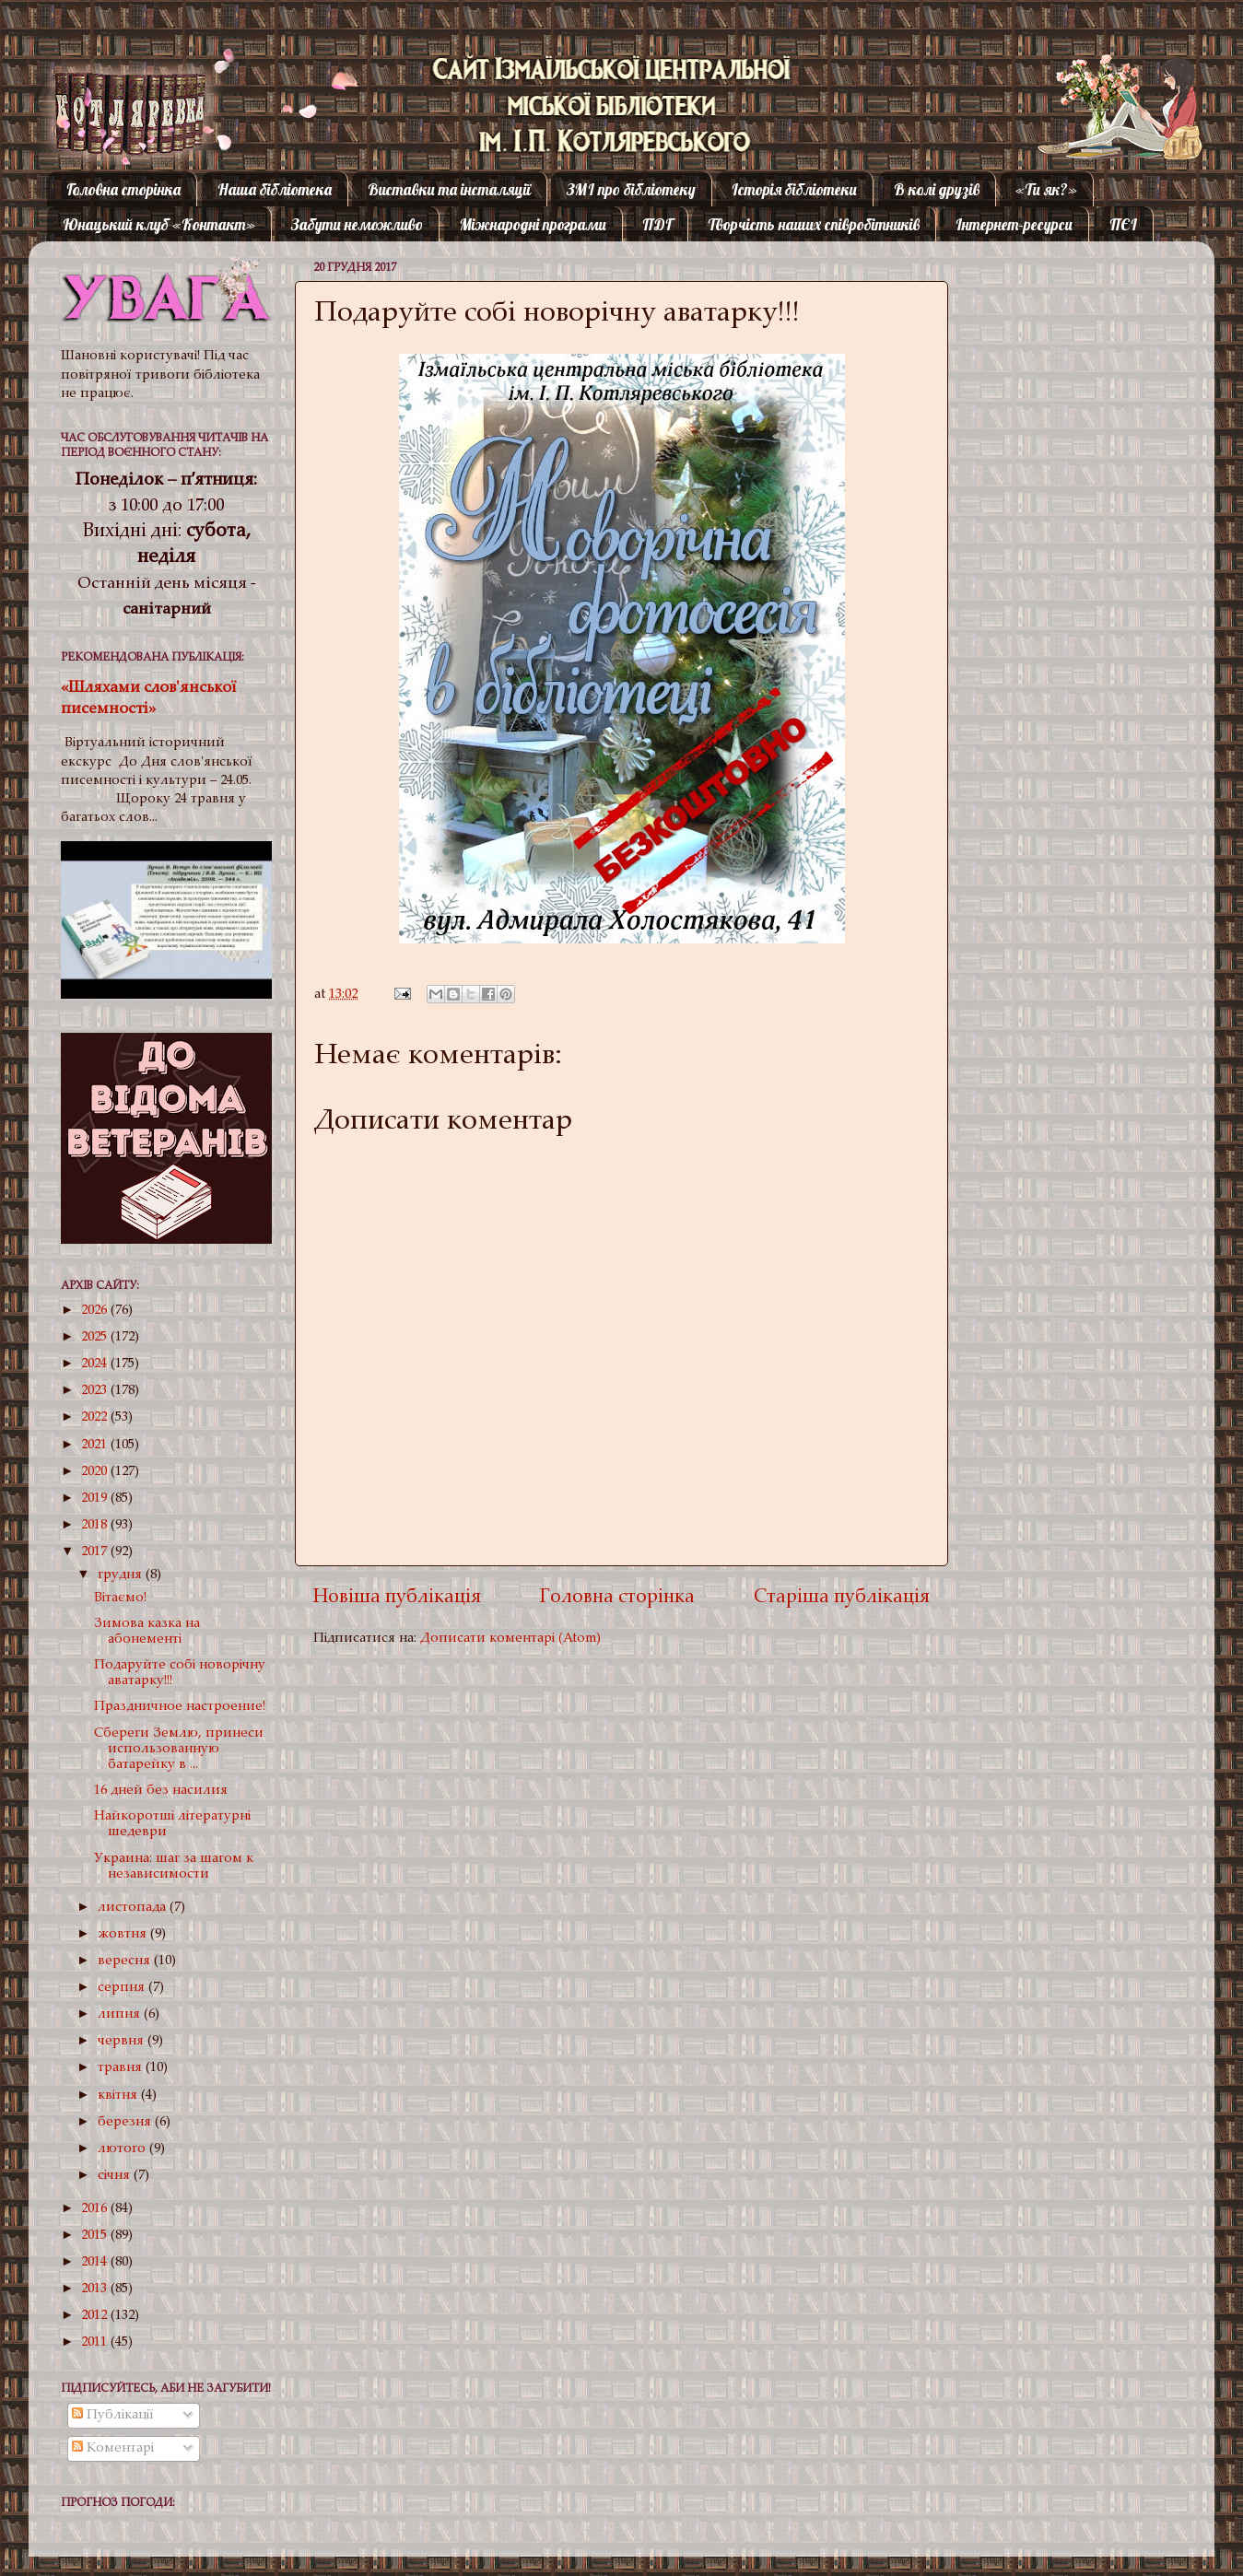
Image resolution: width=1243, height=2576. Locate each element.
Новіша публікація (397, 1598)
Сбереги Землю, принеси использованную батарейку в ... (179, 1750)
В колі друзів (936, 189)
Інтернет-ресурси (1014, 224)
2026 (96, 1310)
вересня (126, 1961)
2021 (96, 1445)
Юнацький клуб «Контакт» (159, 224)
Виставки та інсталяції (449, 189)
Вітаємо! (120, 1598)
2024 (96, 1364)
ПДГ (657, 224)
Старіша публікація (842, 1598)
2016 (96, 2209)
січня (116, 2176)
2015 (96, 2235)
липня (121, 2014)
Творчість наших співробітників (814, 224)
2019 (96, 1498)
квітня (119, 2095)
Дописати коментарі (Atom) (510, 1638)
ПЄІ (1123, 224)
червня (122, 2041)
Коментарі (113, 2448)
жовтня (124, 1934)
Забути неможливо (357, 224)
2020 (96, 1472)
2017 (96, 1552)
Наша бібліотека (274, 189)
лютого (123, 2149)
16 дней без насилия (161, 1790)
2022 (96, 1417)
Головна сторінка (123, 189)
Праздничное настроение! (179, 1707)
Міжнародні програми (533, 224)
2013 (96, 2289)
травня (122, 2068)
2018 (96, 1525)
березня (126, 2122)
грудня (122, 1575)
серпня (123, 1988)
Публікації (113, 2415)
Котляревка (115, 87)
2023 (96, 1391)
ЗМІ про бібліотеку (631, 189)
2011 (96, 2342)
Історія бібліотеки (794, 189)
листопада (134, 1907)
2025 (96, 1337)
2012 (96, 2316)
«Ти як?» (1046, 189)
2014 (96, 2262)
